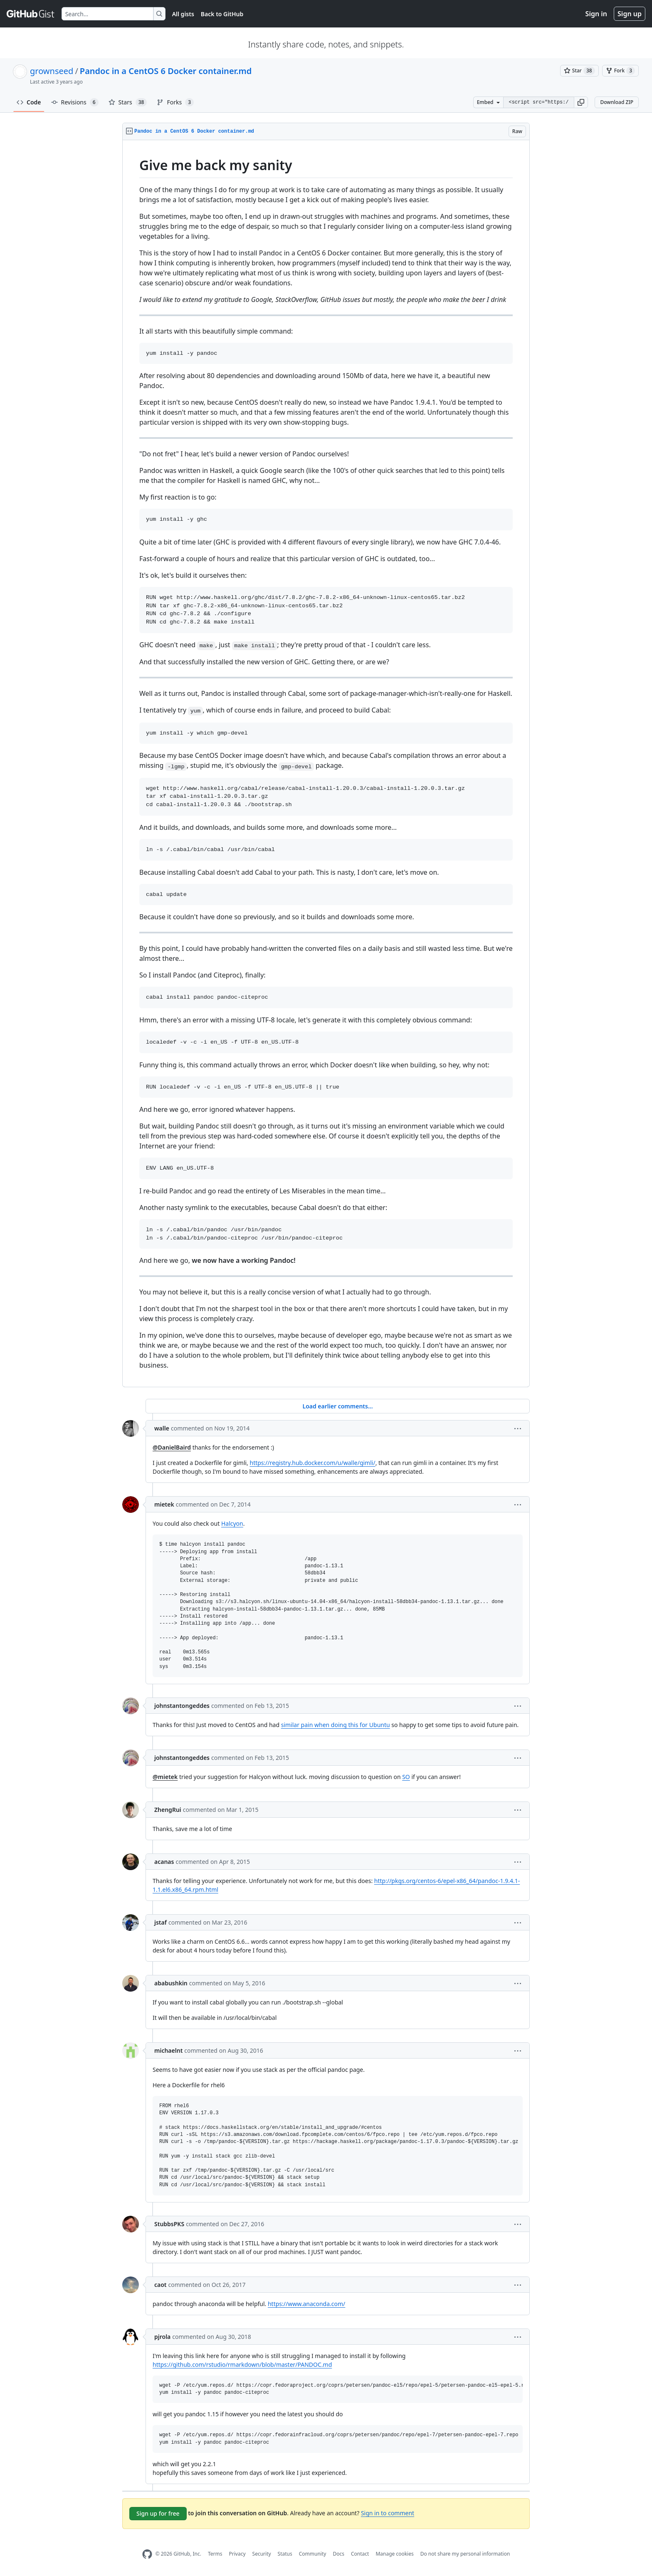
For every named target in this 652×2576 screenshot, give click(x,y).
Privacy (237, 2553)
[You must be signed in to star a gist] (579, 71)
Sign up (629, 13)
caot (160, 2285)
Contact (360, 2553)
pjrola (162, 2337)
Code (29, 102)
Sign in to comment (387, 2513)
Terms (215, 2553)
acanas (164, 1862)
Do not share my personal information (465, 2553)
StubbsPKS (169, 2224)
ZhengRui (167, 1810)
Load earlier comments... (337, 1406)
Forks (175, 102)
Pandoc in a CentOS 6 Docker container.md (166, 71)
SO (406, 1777)
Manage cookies (394, 2553)
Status (285, 2553)
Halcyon (232, 1523)
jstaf (160, 1922)
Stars (128, 102)
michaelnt (168, 2050)
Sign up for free (158, 2513)
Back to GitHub (222, 14)
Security (261, 2553)
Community (312, 2553)
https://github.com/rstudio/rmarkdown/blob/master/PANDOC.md (242, 2364)
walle (161, 1428)
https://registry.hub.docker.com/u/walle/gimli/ (312, 1463)
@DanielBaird (172, 1447)
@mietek (165, 1777)
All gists (183, 14)
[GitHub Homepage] (147, 2554)
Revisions (75, 102)
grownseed (51, 71)
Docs (338, 2553)
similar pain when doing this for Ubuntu (335, 1725)
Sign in (596, 13)
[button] (581, 102)
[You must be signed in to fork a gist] (620, 71)
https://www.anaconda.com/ (306, 2304)
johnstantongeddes (182, 1706)
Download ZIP (616, 102)
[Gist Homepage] (31, 14)
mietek (164, 1504)
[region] (326, 763)
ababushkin (171, 1983)
